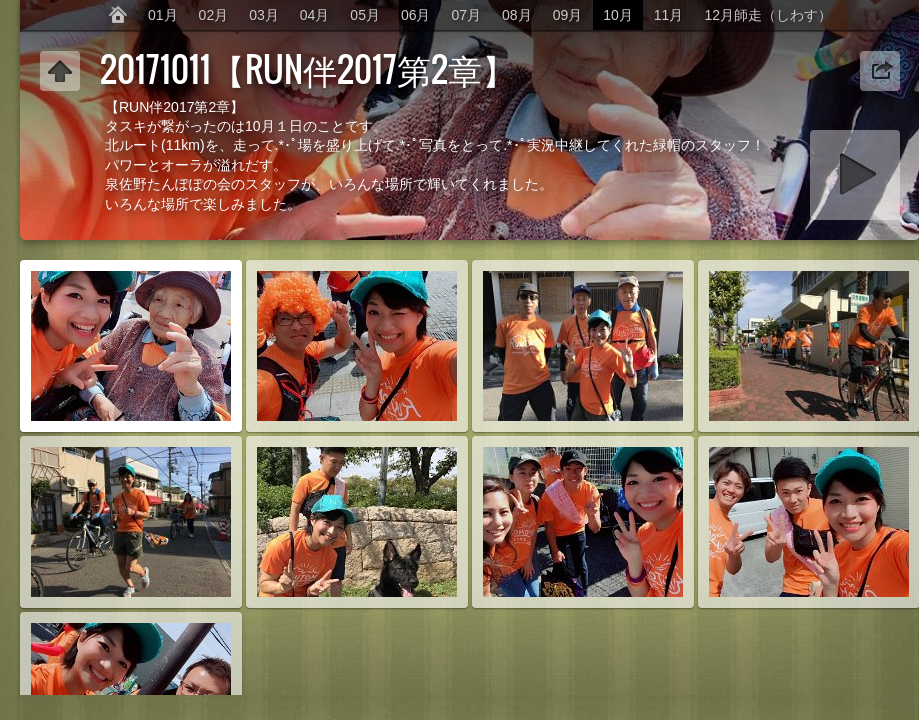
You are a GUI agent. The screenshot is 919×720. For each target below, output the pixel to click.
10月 (618, 15)
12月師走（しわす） (768, 15)
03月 (264, 15)
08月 (517, 15)
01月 (163, 15)
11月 (669, 15)
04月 (315, 15)
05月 (365, 15)
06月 (416, 15)
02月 (214, 15)
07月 (467, 15)
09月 (568, 15)
